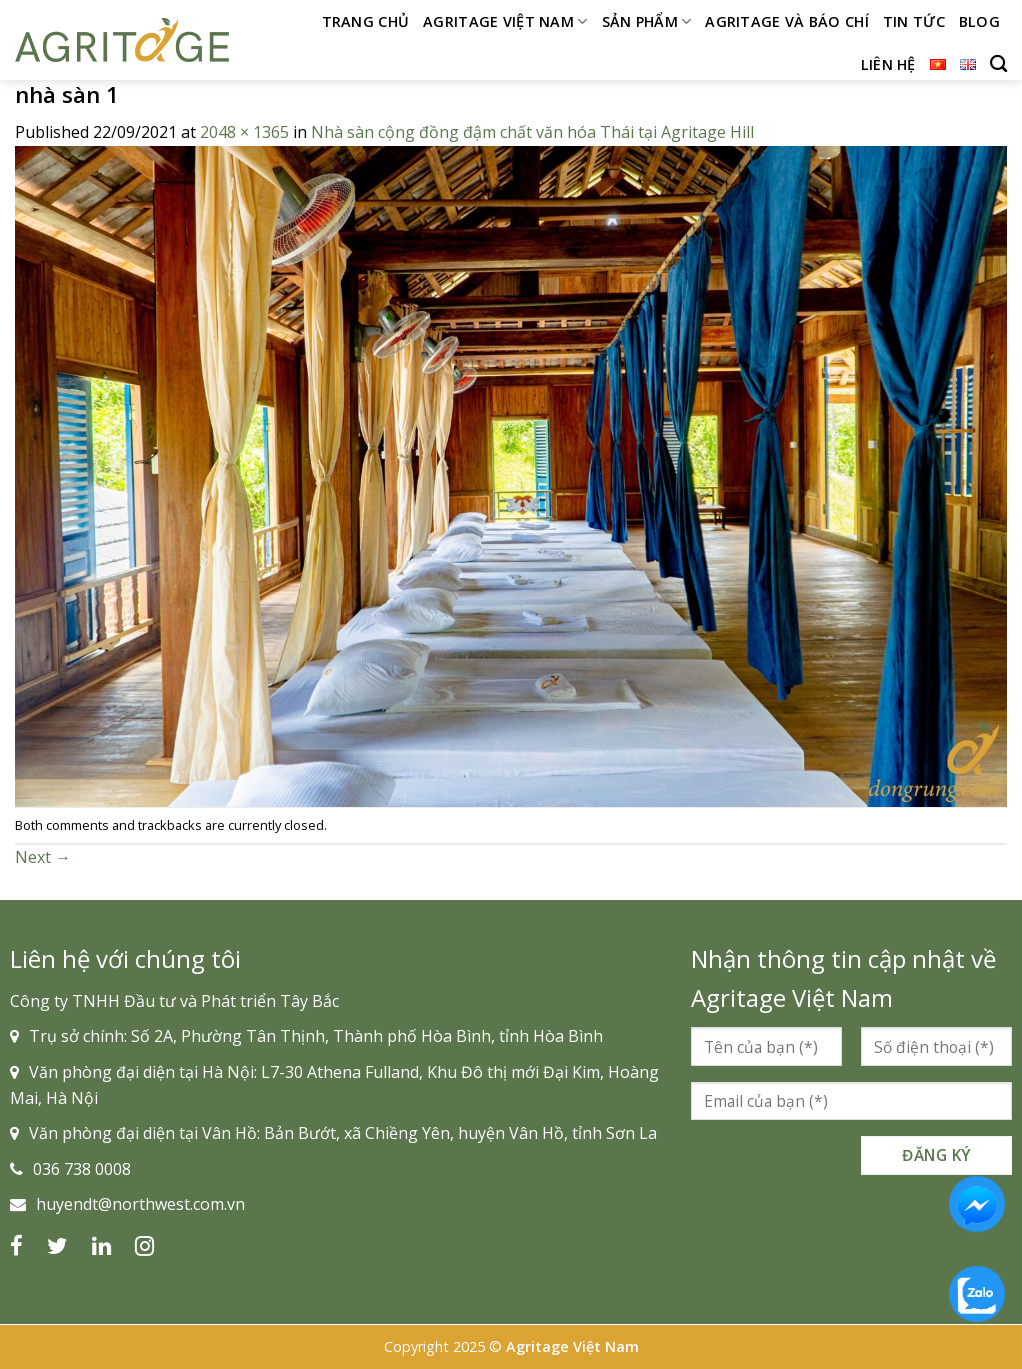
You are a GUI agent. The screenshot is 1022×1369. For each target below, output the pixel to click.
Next (43, 857)
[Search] (998, 64)
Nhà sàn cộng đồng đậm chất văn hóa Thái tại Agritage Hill (532, 132)
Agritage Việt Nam (505, 21)
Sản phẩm (647, 21)
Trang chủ (366, 21)
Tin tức (914, 21)
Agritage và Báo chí (786, 21)
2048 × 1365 (244, 132)
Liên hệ (888, 64)
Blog (979, 21)
